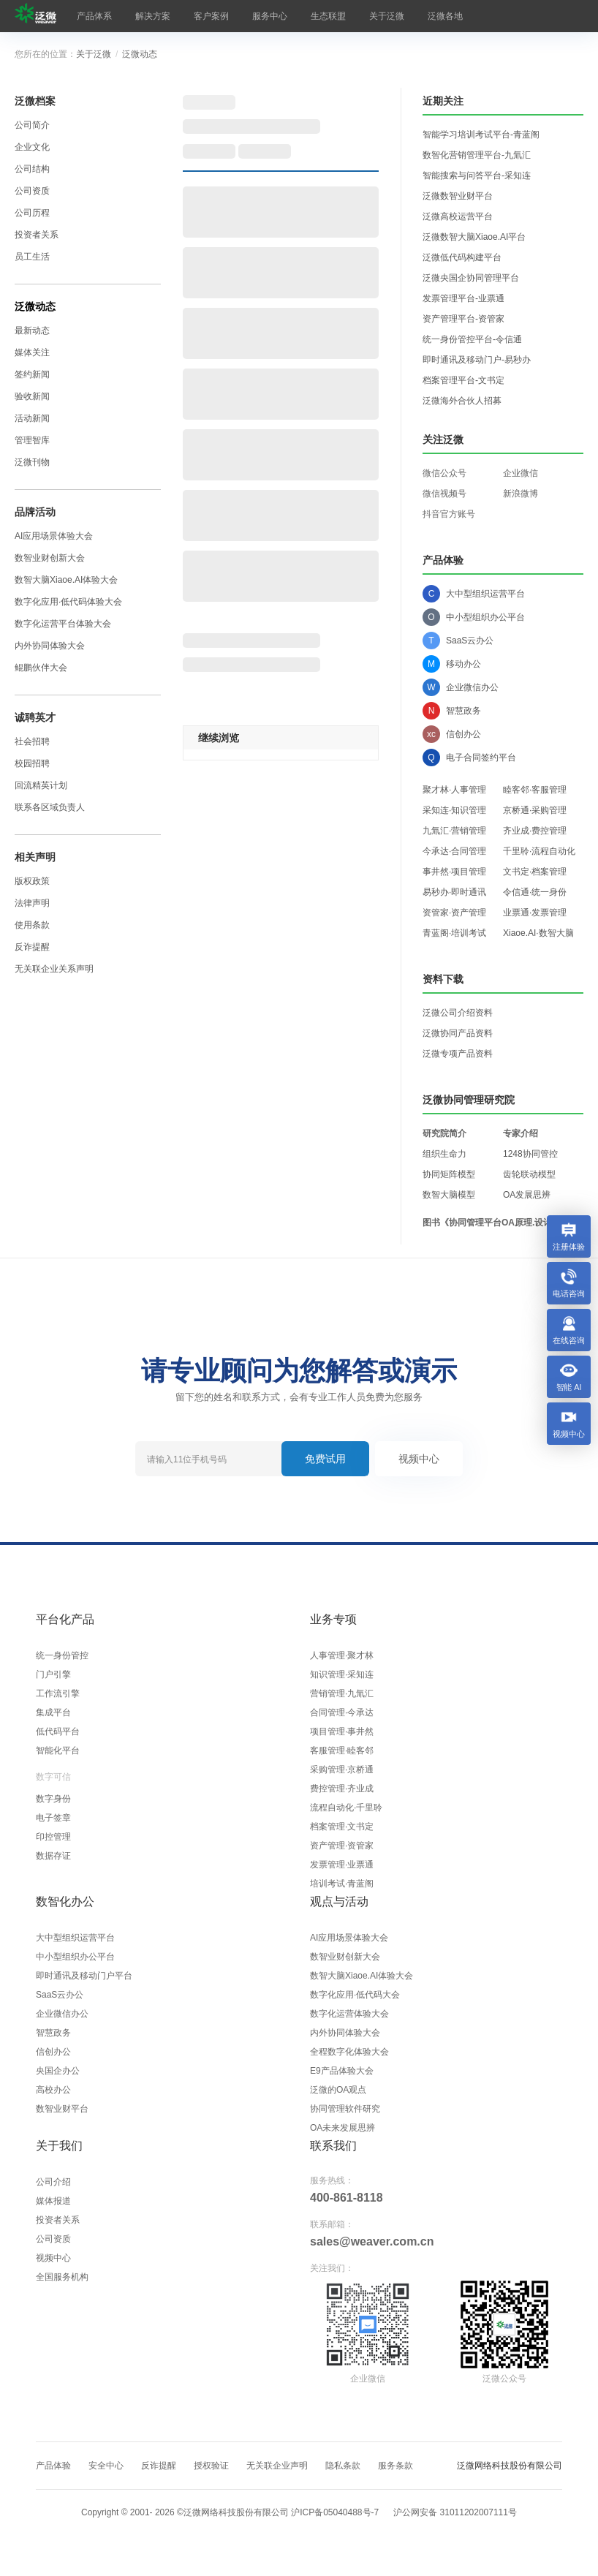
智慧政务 (53, 2033)
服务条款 (395, 2465)
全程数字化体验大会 (349, 2052)
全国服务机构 (62, 2277)
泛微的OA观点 (338, 2090)
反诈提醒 (32, 947)
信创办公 (53, 2052)
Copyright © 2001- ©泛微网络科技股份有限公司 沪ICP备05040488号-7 (230, 2512)
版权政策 (32, 881)
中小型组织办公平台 (75, 1957)
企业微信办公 (62, 2014)
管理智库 (32, 440)
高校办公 (53, 2090)
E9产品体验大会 (342, 2071)
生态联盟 (328, 16)
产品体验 (53, 2465)
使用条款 (32, 925)
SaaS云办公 (59, 1995)
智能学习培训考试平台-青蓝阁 (481, 134)
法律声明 (32, 903)
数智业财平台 (62, 2109)
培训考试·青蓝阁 (342, 1883)
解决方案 (152, 16)
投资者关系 (36, 235)
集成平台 (53, 1712)
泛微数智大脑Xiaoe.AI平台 (474, 237)
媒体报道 (53, 2201)
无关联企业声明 (277, 2465)
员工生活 (32, 257)
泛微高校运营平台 (458, 216)
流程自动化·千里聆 (346, 1807)
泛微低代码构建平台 (462, 257)
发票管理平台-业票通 (463, 298)
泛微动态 (139, 54)
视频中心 (418, 1459)
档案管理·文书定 (342, 1826)
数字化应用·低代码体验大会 (68, 602)
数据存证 (53, 1856)
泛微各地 (445, 16)
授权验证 (211, 2465)
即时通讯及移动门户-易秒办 (477, 360)
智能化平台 (58, 1750)
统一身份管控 (62, 1655)
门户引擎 (53, 1674)
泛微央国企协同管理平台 (471, 278)
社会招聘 (32, 741)
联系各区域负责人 (50, 807)
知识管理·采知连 (342, 1674)
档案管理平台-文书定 (463, 380)
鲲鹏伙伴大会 (41, 667)
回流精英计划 (41, 785)
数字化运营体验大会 (349, 2014)
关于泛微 (386, 16)
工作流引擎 (58, 1693)
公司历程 (32, 213)
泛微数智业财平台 (458, 196)
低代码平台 (58, 1731)
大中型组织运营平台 (75, 1938)
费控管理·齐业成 (342, 1788)
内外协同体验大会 (50, 646)
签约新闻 (32, 374)
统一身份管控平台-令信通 (472, 339)
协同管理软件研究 (345, 2109)
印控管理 (53, 1837)
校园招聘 (32, 763)
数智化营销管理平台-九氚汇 (477, 155)
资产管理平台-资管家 (463, 319)
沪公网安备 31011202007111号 (455, 2512)
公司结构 (32, 169)
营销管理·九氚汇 (342, 1693)
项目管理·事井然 (342, 1731)
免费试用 (325, 1459)
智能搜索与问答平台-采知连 (477, 175)
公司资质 (32, 191)
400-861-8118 (346, 2197)
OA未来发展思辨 (342, 2128)
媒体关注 (32, 352)
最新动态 (32, 330)
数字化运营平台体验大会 (63, 624)
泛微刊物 (32, 462)
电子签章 (53, 1818)
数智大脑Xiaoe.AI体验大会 (66, 580)
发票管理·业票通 (342, 1864)
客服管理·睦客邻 (342, 1750)
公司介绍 (53, 2182)
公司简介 (32, 125)
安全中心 (106, 2465)
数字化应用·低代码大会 (355, 1995)
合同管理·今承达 (342, 1712)
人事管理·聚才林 (342, 1655)
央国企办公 (58, 2071)
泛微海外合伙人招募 (462, 401)
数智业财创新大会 (50, 558)
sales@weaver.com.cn (372, 2241)
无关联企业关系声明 (54, 969)
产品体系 (94, 16)
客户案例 (211, 16)
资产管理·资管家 (342, 1845)
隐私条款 (342, 2465)
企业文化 (32, 147)
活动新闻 (32, 418)
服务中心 (269, 16)
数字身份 (53, 1799)
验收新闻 (32, 396)
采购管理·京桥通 (342, 1769)
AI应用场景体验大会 (54, 536)
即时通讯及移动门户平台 (84, 1976)
